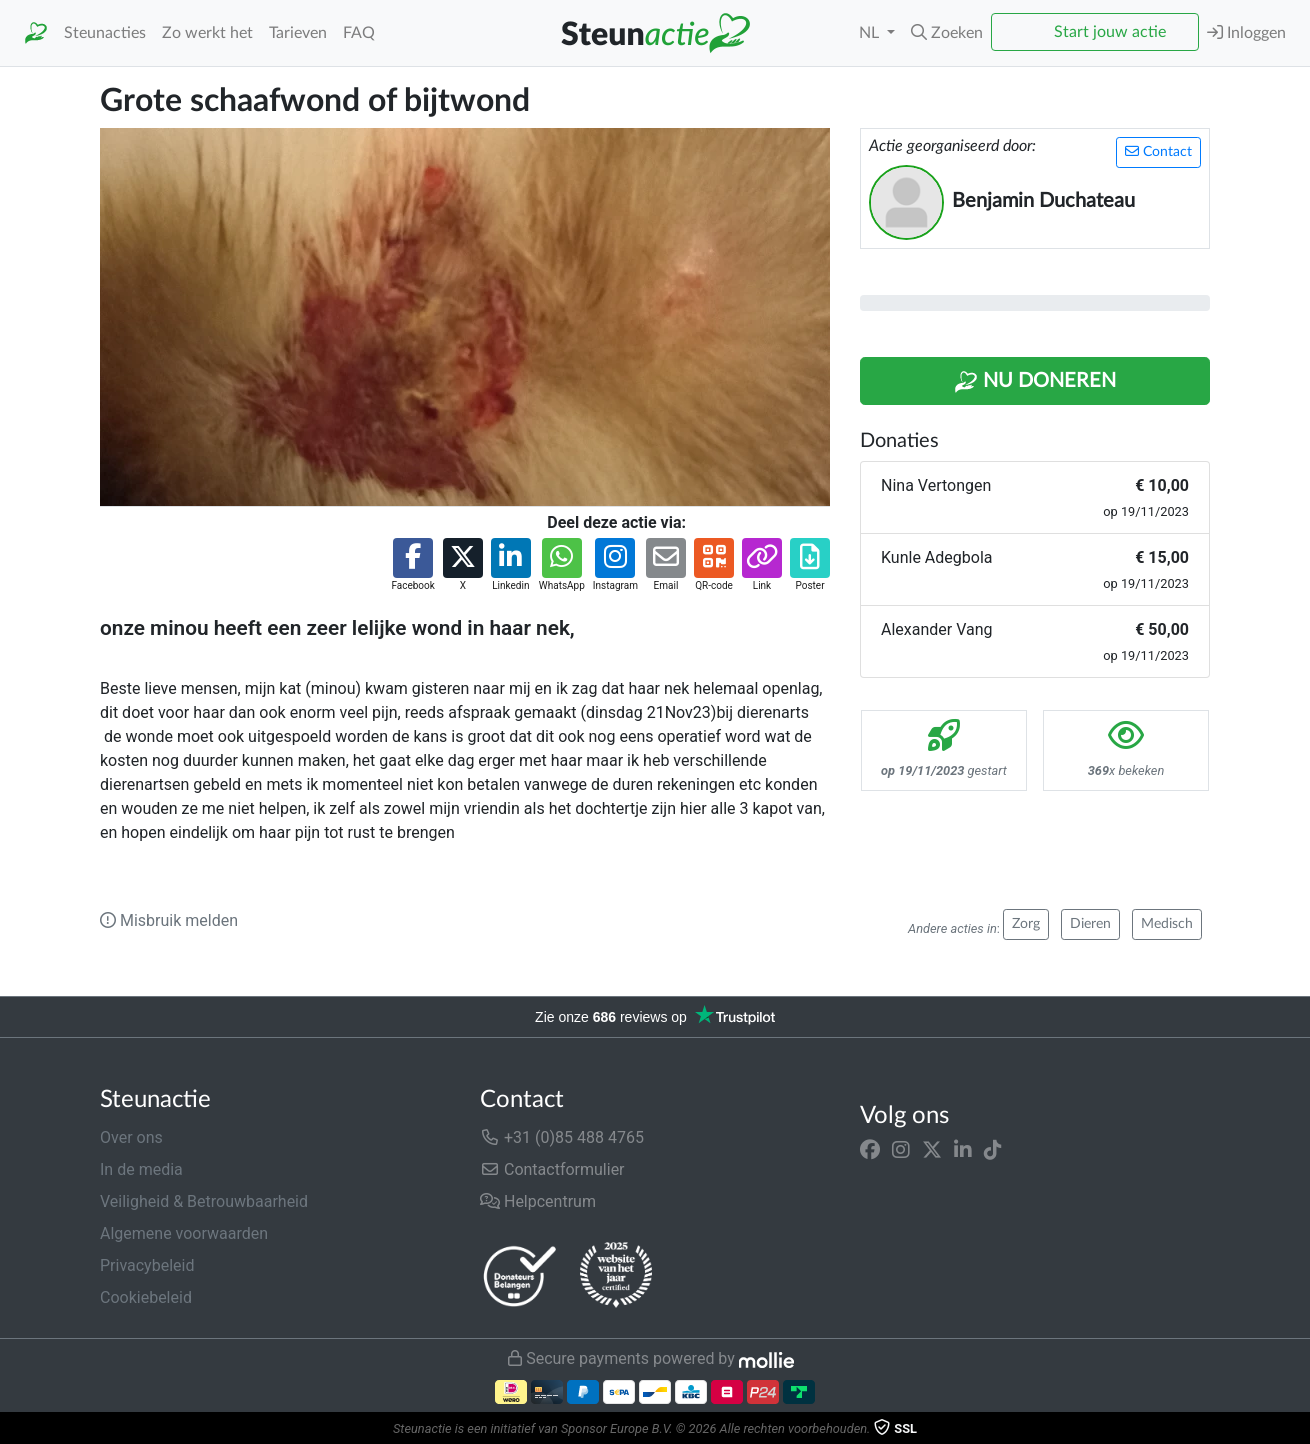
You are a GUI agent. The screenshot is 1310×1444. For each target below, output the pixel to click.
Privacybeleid (147, 1265)
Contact (1158, 151)
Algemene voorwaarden (184, 1233)
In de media (141, 1169)
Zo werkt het (207, 33)
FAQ (359, 33)
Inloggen (1246, 32)
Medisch (1167, 924)
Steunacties (105, 33)
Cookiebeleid (146, 1297)
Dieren (1090, 924)
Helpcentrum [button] (538, 1201)
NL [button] (871, 33)
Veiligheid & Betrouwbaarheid (204, 1201)
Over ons (131, 1137)
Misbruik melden (169, 920)
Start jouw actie (1110, 32)
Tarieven (298, 33)
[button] (947, 33)
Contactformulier (552, 1169)
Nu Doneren (1035, 382)
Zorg (1026, 924)
